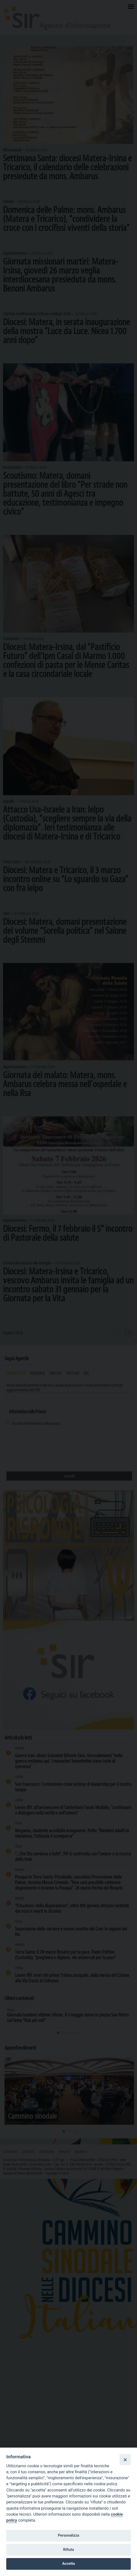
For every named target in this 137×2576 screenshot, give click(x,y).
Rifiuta (68, 2549)
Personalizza (68, 2535)
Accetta (68, 2563)
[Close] (125, 2459)
